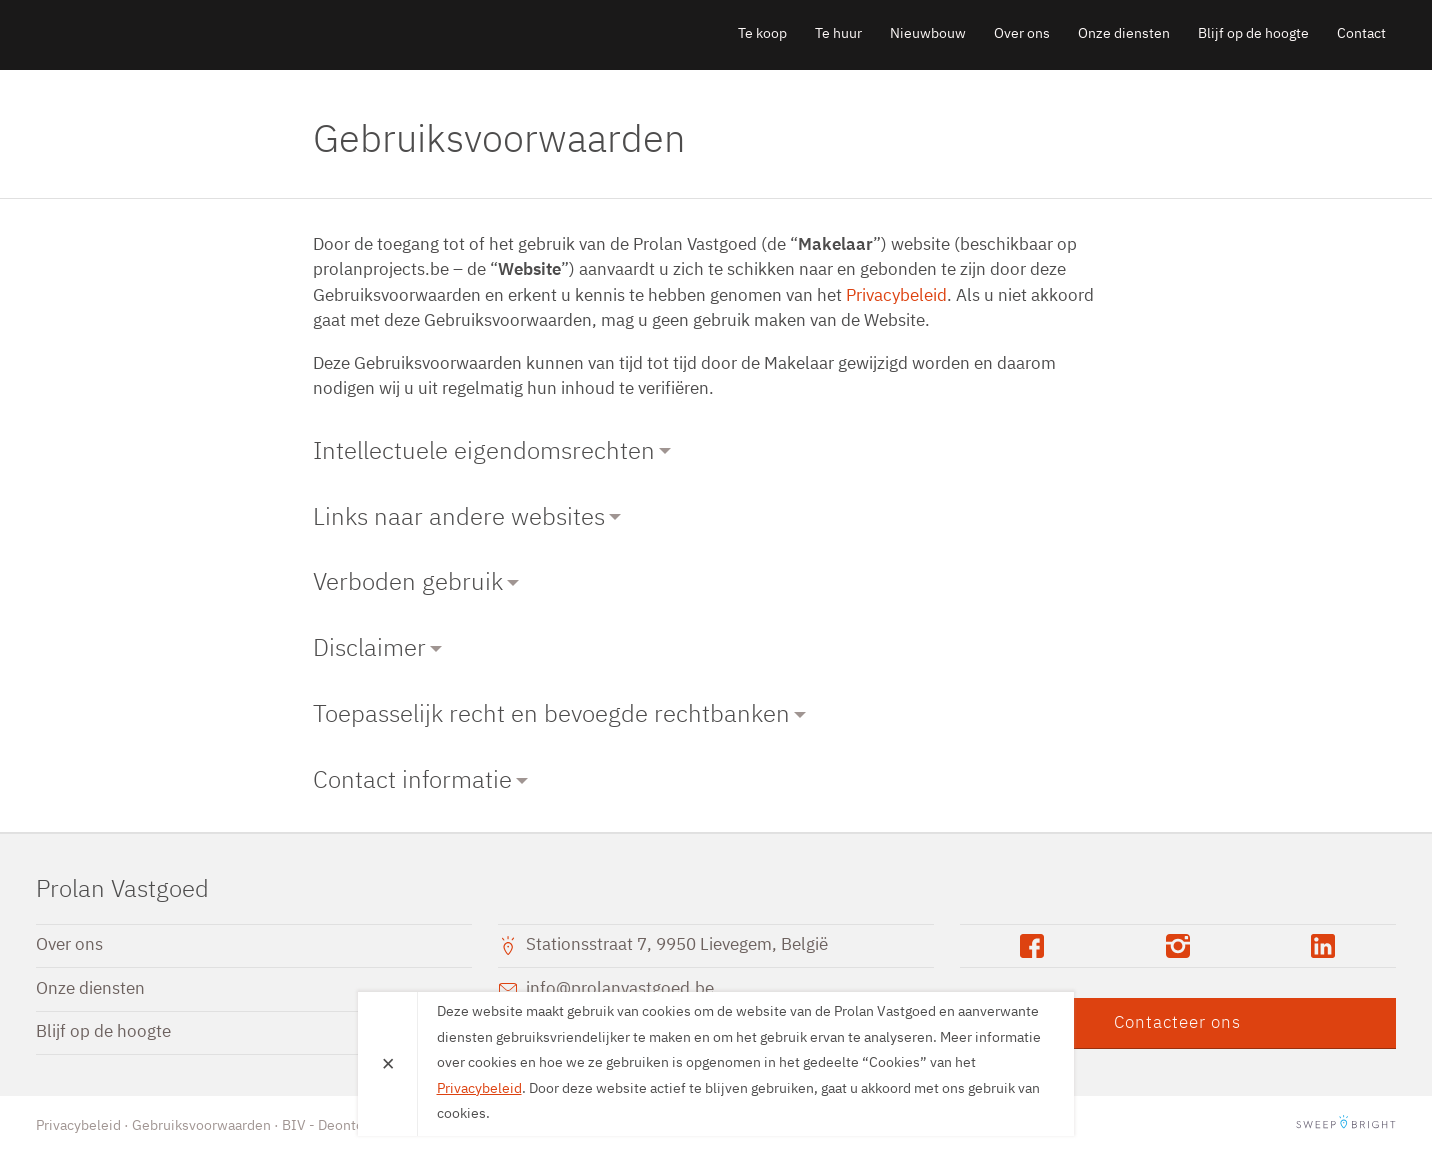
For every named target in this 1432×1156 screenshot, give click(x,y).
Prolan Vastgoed (151, 34)
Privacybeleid (896, 296)
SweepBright (1346, 1126)
